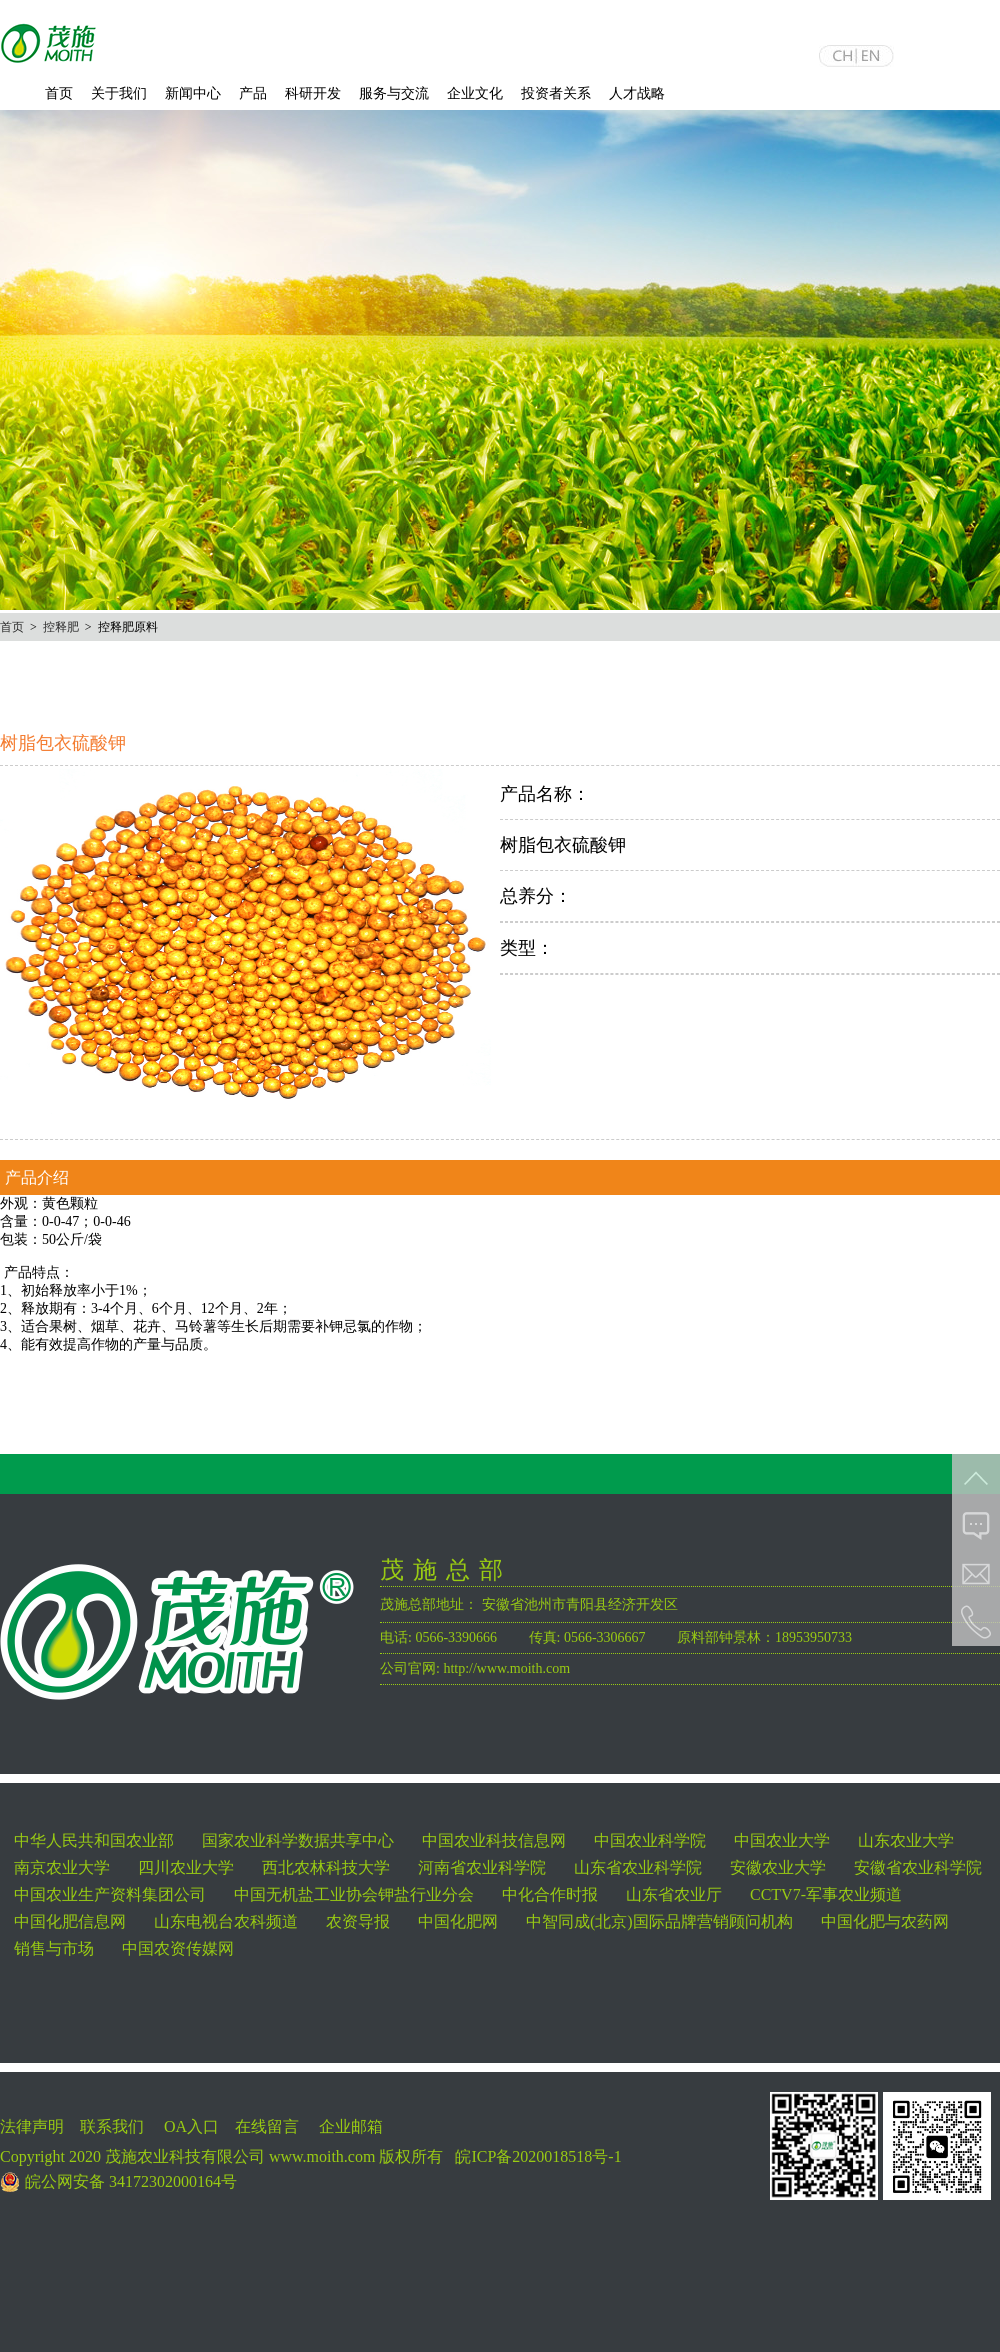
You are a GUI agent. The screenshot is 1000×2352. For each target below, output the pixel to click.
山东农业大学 (906, 1840)
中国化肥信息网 (70, 1921)
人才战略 (637, 93)
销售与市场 (54, 1948)
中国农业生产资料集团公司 (110, 1894)
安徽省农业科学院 (918, 1867)
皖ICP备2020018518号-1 (538, 2156)
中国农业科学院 (650, 1840)
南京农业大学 (62, 1867)
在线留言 (267, 2126)
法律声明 (32, 2126)
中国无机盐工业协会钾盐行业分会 (354, 1894)
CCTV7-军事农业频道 (826, 1894)
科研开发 (313, 93)
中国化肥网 (458, 1921)
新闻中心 (193, 93)
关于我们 (119, 93)
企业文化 (475, 93)
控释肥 (61, 627)
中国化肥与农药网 (885, 1921)
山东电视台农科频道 (226, 1921)
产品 (253, 93)
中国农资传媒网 (178, 1948)
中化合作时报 (550, 1894)
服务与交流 (394, 93)
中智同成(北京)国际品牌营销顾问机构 (659, 1921)
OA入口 (191, 2126)
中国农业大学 (782, 1840)
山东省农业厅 (674, 1894)
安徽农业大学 (778, 1867)
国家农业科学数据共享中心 (298, 1840)
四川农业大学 (186, 1867)
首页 (59, 93)
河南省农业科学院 (482, 1867)
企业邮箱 (351, 2126)
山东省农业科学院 (638, 1867)
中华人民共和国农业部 (94, 1840)
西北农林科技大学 (326, 1867)
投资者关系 (556, 93)
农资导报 (358, 1921)
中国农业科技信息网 (494, 1840)
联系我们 (112, 2126)
